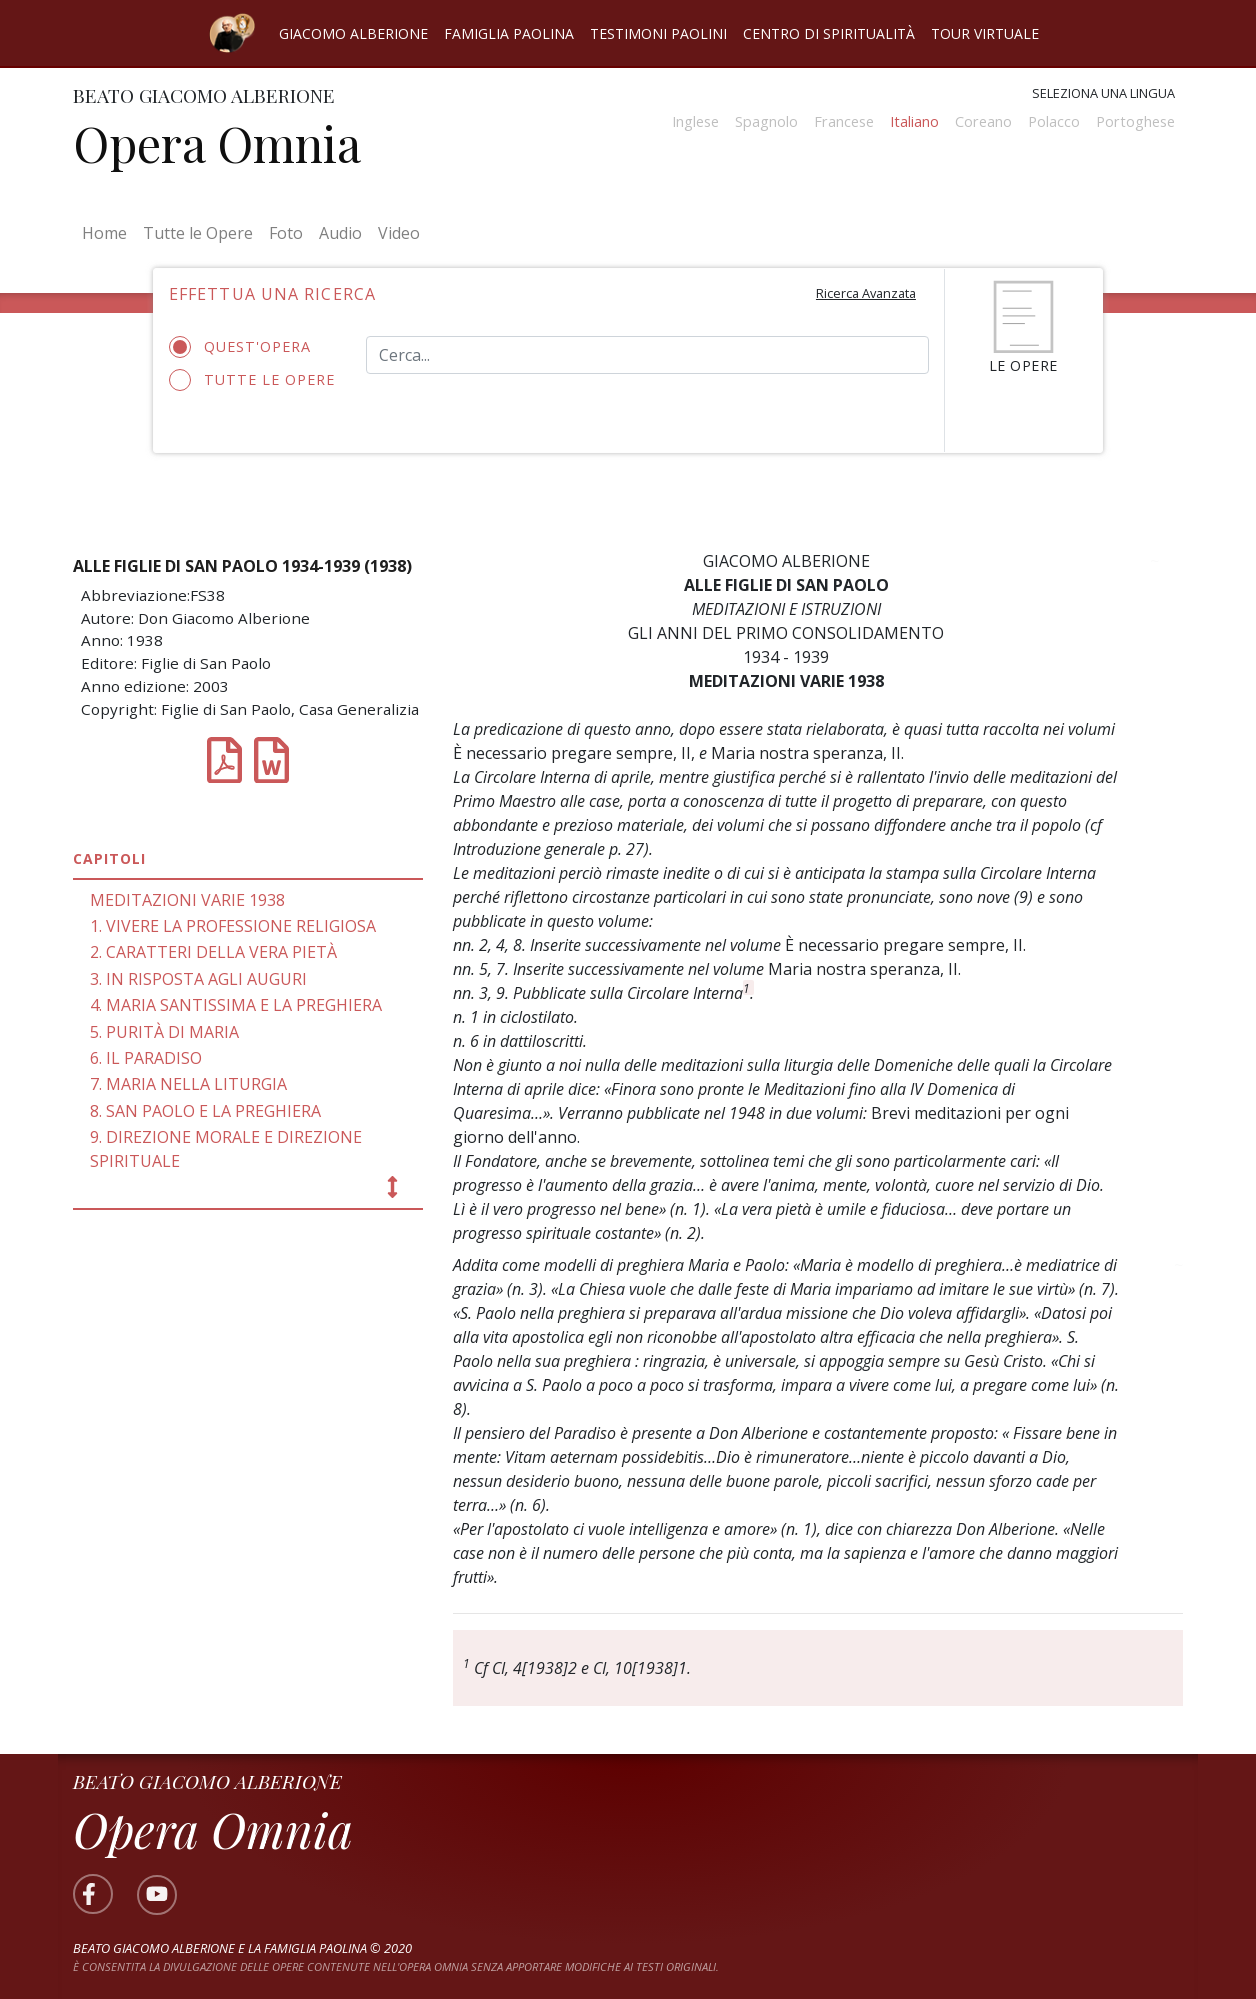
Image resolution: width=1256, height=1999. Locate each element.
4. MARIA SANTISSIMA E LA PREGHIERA (236, 1005)
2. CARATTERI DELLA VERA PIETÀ (213, 952)
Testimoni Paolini (658, 33)
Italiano (914, 121)
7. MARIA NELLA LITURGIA (188, 1084)
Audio (340, 233)
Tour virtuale (985, 33)
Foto (286, 233)
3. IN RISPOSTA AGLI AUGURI (198, 979)
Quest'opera (246, 347)
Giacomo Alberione (353, 33)
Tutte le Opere (198, 233)
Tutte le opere (252, 380)
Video (399, 233)
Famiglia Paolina (509, 33)
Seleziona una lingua (1103, 93)
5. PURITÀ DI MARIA (164, 1032)
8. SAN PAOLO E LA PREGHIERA (205, 1111)
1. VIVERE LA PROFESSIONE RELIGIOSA (233, 926)
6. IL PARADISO (146, 1058)
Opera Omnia (217, 143)
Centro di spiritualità (829, 33)
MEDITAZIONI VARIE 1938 (187, 900)
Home (108, 232)
